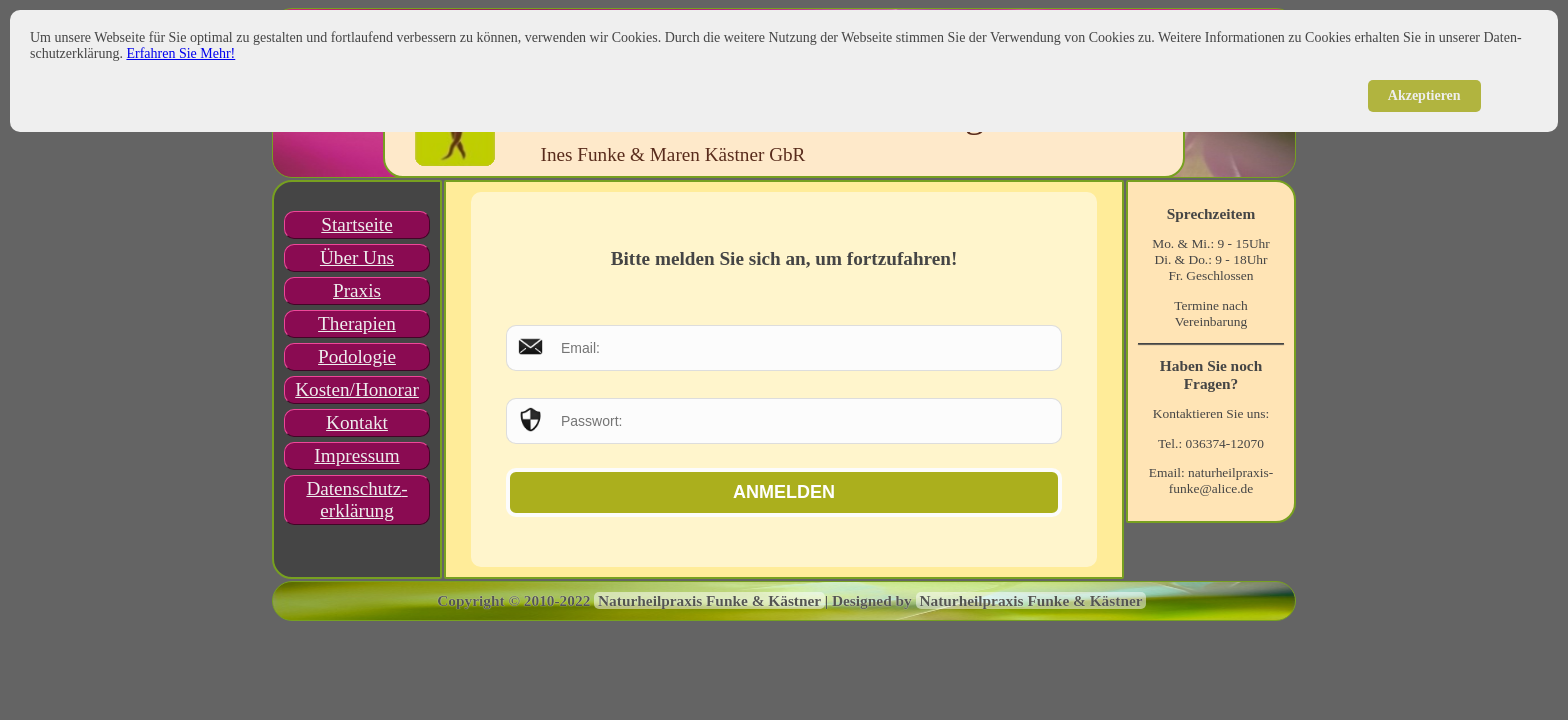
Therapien (357, 323)
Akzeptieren (1424, 95)
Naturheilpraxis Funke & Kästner (709, 600)
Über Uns (357, 257)
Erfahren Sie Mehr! (180, 53)
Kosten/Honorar (357, 389)
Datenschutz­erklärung (356, 499)
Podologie (357, 356)
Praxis (357, 290)
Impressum (356, 455)
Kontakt (357, 422)
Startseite (356, 224)
